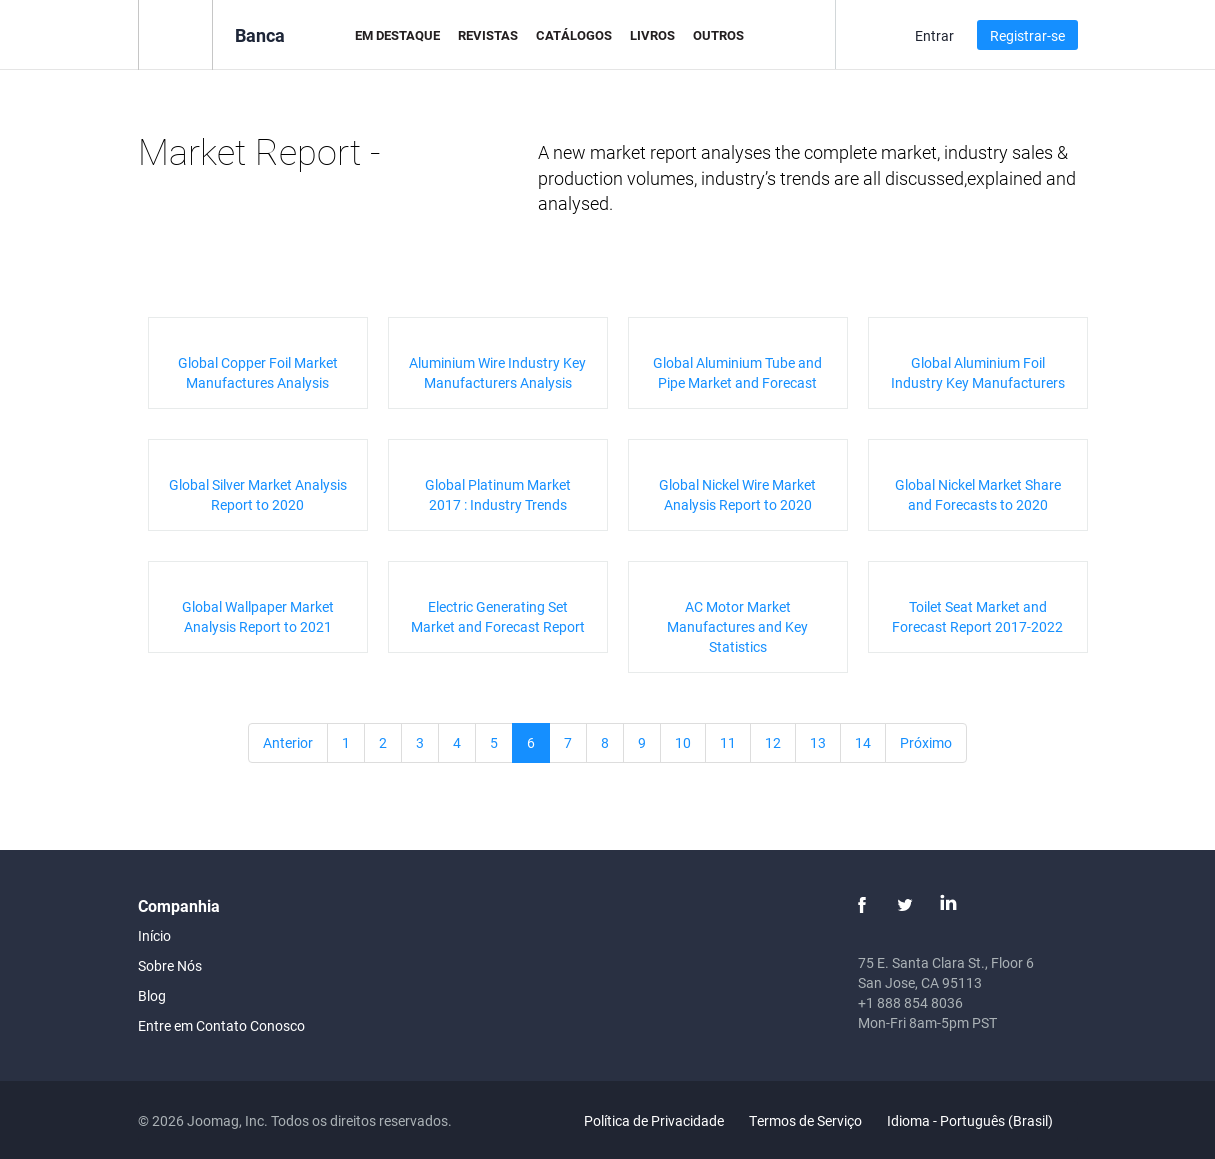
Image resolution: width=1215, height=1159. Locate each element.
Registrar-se (1027, 35)
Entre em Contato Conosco (221, 1025)
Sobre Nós (170, 965)
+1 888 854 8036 (910, 1002)
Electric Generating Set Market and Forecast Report (498, 616)
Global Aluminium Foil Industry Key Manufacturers (978, 372)
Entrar (934, 35)
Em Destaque (397, 35)
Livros (652, 35)
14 (863, 742)
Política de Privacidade (654, 1120)
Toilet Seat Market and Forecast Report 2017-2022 (977, 616)
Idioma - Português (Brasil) (981, 1120)
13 (818, 742)
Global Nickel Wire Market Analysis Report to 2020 (737, 494)
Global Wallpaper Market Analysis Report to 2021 (258, 616)
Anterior (288, 742)
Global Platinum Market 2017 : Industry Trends (498, 494)
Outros (718, 35)
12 (773, 742)
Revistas (488, 35)
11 (728, 742)
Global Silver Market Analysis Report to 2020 (258, 494)
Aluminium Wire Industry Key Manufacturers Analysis (497, 372)
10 (683, 742)
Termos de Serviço (805, 1120)
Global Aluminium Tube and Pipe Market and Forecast (737, 372)
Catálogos (574, 35)
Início (154, 935)
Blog (152, 995)
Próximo (926, 742)
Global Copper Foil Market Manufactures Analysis (258, 372)
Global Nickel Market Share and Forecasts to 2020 (978, 494)
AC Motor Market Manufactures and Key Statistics (737, 626)
